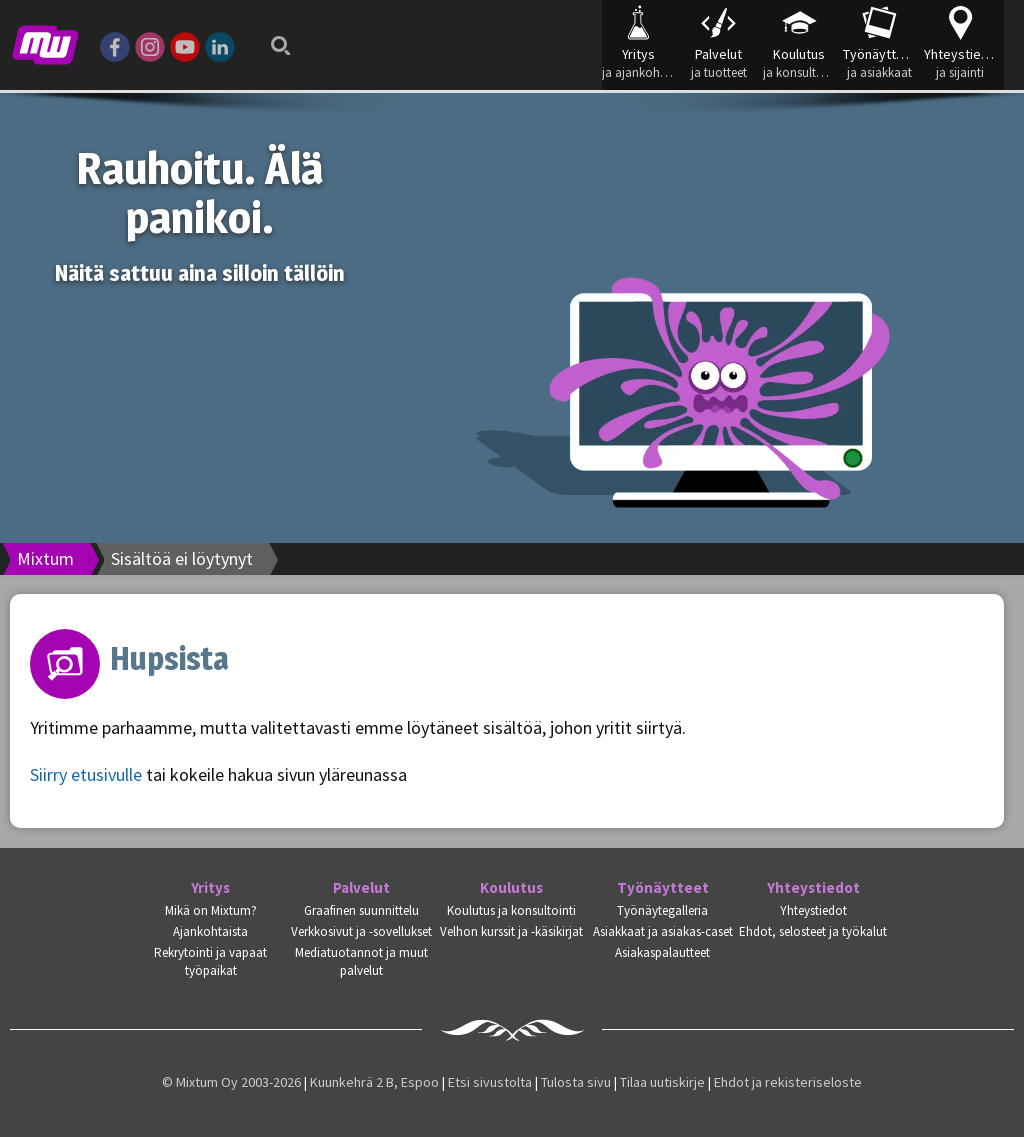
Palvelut (361, 888)
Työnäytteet (663, 888)
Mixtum (45, 558)
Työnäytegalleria (662, 910)
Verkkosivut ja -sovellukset (361, 931)
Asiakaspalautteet (662, 952)
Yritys (210, 888)
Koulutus (511, 888)
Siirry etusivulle (86, 774)
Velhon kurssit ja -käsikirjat (511, 931)
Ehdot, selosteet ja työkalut (813, 931)
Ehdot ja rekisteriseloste (788, 1082)
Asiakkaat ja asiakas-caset (663, 931)
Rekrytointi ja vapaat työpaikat (210, 961)
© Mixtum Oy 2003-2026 (231, 1082)
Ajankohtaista (210, 931)
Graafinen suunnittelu (361, 910)
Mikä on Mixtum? (211, 910)
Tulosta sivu (576, 1082)
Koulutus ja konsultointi (511, 910)
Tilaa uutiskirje (662, 1082)
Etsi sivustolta (490, 1082)
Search (275, 40)
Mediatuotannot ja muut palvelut (361, 961)
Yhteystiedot (813, 888)
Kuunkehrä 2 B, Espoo (374, 1082)
